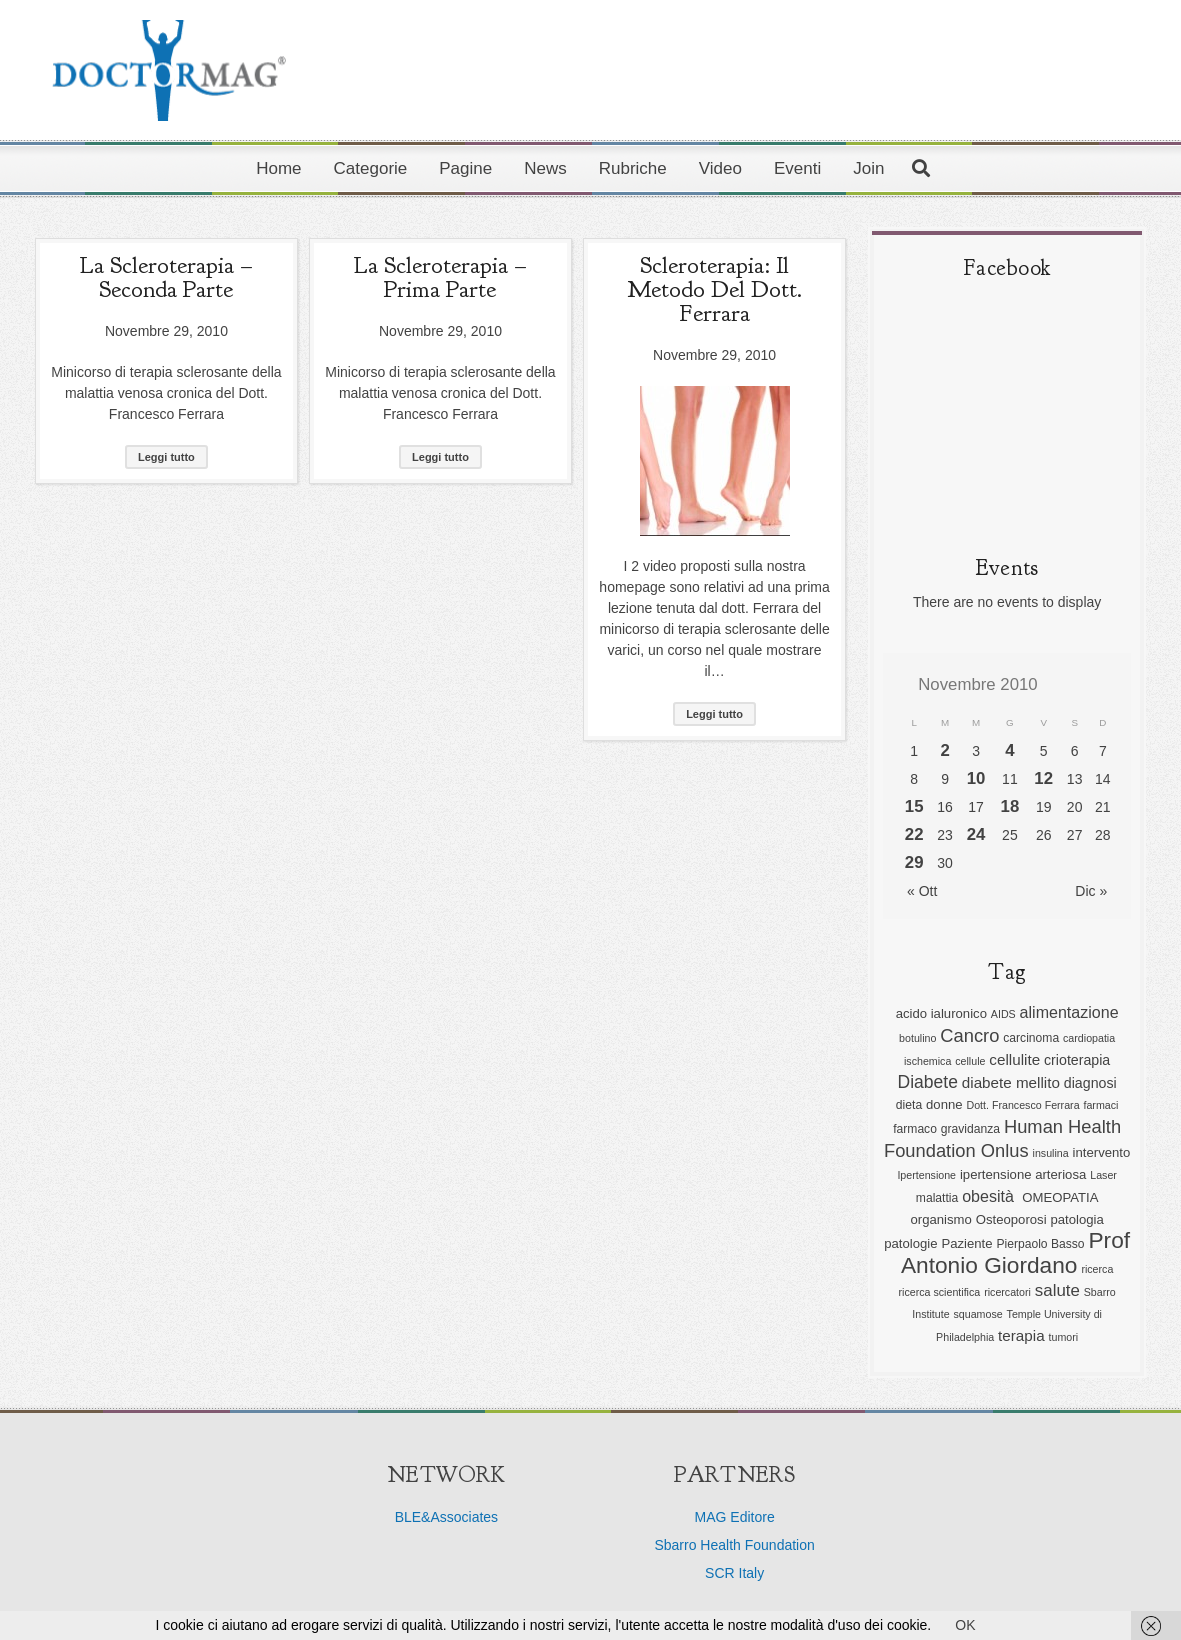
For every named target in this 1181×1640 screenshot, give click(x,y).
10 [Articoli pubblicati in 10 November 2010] (976, 778)
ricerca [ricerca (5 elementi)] (1097, 1269)
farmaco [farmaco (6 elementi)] (915, 1129)
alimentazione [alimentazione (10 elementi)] (1069, 1012)
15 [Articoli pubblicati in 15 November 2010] (914, 806)
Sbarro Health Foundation (734, 1545)
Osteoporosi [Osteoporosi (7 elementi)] (1011, 1219)
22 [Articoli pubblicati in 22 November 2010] (914, 834)
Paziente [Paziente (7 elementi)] (966, 1243)
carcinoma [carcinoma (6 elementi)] (1031, 1038)
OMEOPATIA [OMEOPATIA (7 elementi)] (1060, 1197)
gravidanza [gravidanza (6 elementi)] (970, 1129)
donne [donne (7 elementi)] (944, 1104)
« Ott (922, 891)
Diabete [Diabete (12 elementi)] (928, 1082)
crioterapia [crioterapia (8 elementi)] (1077, 1060)
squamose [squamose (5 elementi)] (978, 1314)
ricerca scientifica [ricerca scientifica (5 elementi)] (940, 1292)
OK (965, 1625)
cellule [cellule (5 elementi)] (970, 1061)
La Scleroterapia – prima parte (440, 277)
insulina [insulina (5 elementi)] (1051, 1153)
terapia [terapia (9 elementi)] (1021, 1335)
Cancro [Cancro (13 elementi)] (969, 1035)
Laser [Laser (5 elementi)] (1103, 1175)
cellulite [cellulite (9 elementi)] (1014, 1059)
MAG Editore (735, 1517)
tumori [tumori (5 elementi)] (1064, 1337)
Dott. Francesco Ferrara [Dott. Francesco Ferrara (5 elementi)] (1022, 1105)
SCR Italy (734, 1573)
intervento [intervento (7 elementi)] (1102, 1152)
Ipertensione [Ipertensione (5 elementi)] (926, 1175)
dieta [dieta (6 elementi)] (909, 1105)
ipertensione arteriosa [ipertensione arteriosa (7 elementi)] (1023, 1174)
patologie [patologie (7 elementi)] (910, 1243)
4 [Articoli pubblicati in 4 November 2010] (1009, 750)
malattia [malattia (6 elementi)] (937, 1198)
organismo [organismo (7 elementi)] (940, 1219)
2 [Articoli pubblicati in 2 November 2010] (944, 750)
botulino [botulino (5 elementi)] (917, 1038)
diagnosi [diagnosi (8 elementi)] (1090, 1083)
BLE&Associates (447, 1517)
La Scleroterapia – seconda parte (166, 277)
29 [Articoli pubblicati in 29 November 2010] (914, 862)
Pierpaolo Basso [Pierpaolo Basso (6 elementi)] (1040, 1244)
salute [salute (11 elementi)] (1057, 1290)
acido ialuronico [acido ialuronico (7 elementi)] (941, 1013)
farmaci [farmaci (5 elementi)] (1100, 1105)
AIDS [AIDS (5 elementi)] (1003, 1014)
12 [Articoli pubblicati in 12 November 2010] (1043, 778)
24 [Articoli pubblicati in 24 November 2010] (976, 834)
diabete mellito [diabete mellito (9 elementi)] (1011, 1082)
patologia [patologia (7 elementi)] (1076, 1219)
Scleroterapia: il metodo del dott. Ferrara (714, 289)
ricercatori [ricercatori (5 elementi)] (1007, 1292)
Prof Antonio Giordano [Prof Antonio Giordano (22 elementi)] (1015, 1252)
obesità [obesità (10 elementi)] (990, 1196)
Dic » (1091, 891)
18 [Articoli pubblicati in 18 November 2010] (1010, 806)
